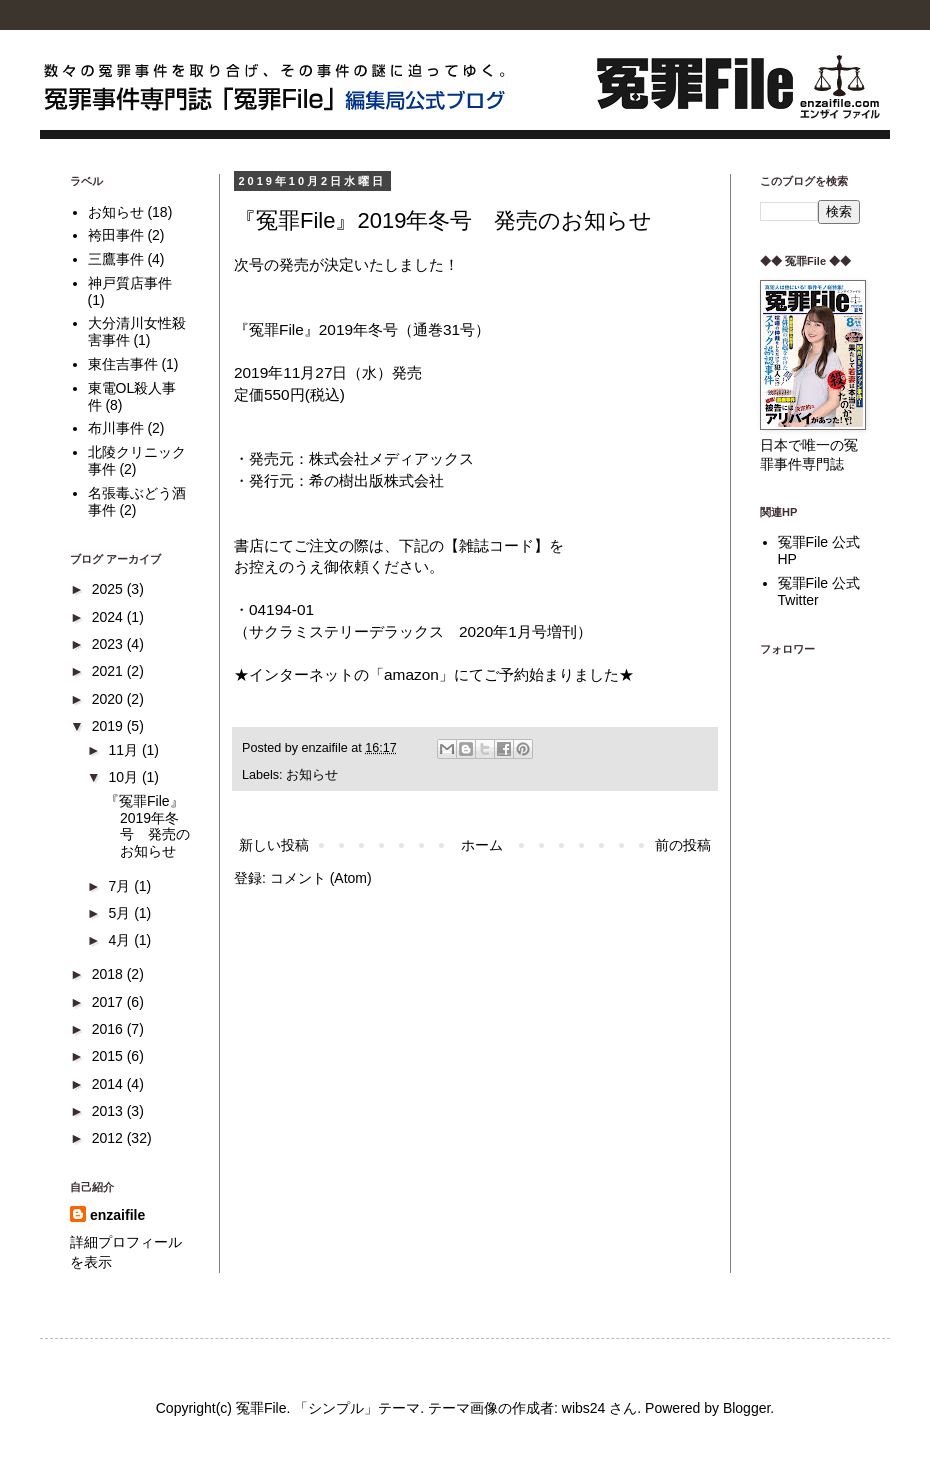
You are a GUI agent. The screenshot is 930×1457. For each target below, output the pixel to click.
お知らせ (312, 775)
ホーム (482, 845)
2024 (109, 617)
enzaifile (117, 1215)
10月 (124, 777)
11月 (124, 750)
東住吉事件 (123, 364)
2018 (109, 974)
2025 (109, 589)
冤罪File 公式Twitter (819, 591)
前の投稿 (683, 845)
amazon (411, 674)
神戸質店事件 (130, 283)
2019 (109, 726)
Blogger (746, 1408)
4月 (121, 940)
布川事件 (116, 428)
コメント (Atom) (321, 878)
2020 (109, 699)
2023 (109, 644)
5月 (121, 913)
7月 (121, 886)
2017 (109, 1002)
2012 (109, 1138)
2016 (109, 1029)
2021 (109, 671)
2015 (109, 1056)
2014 (109, 1084)
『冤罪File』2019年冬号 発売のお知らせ (443, 220)
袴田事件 (116, 235)
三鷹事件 (116, 259)
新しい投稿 (274, 845)
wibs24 (584, 1408)
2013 (109, 1111)
